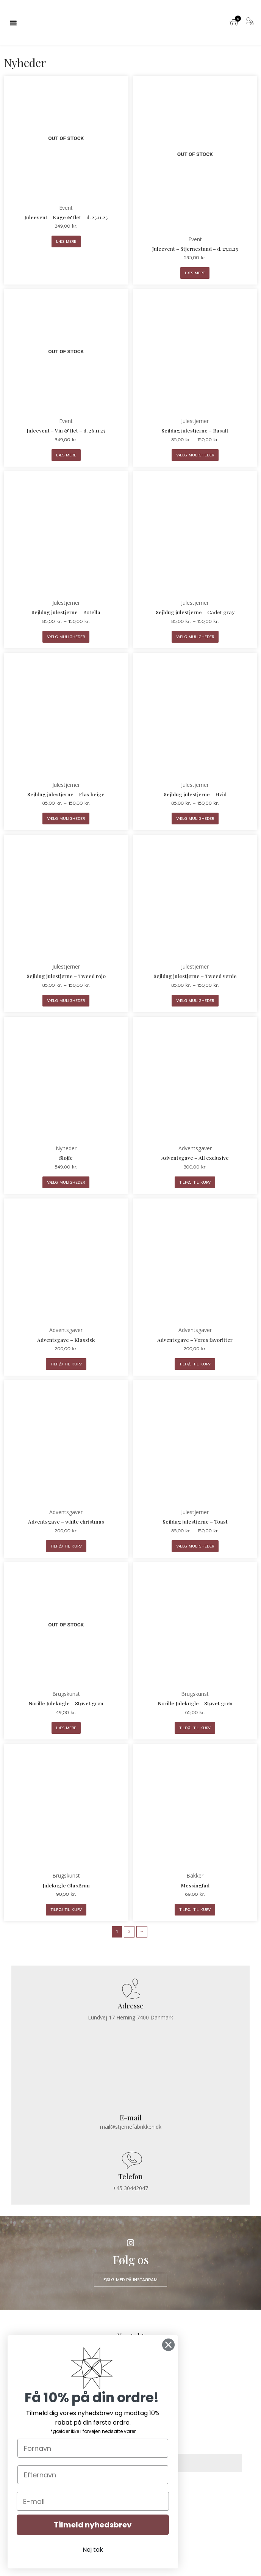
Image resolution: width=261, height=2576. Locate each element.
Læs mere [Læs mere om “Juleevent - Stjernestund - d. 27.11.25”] (195, 273)
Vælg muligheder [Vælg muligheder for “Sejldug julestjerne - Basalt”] (195, 455)
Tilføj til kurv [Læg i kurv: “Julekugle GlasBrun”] (66, 1909)
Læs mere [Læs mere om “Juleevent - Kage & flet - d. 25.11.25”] (66, 241)
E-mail (131, 2117)
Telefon (130, 2176)
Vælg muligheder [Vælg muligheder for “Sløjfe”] (66, 1182)
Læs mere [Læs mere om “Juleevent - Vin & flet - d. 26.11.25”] (66, 455)
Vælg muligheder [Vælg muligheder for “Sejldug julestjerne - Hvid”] (195, 818)
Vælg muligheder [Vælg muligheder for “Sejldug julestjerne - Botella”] (66, 637)
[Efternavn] (92, 2474)
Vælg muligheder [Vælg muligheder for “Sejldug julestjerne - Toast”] (195, 1546)
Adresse (131, 2005)
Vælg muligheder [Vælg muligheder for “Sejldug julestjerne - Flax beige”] (66, 818)
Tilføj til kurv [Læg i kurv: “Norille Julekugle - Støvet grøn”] (195, 1728)
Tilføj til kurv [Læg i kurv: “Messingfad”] (195, 1909)
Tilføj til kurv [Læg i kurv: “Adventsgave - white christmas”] (66, 1546)
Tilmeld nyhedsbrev (93, 2524)
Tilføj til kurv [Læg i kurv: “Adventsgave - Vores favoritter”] (195, 1364)
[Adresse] (130, 1989)
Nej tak (93, 2549)
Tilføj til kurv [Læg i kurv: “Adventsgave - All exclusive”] (195, 1182)
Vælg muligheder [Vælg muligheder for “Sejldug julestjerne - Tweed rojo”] (66, 1000)
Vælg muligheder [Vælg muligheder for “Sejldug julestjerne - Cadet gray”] (195, 637)
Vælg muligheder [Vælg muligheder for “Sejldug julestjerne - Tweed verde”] (195, 1000)
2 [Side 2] (129, 1931)
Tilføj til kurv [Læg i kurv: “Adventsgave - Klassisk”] (66, 1364)
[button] (13, 22)
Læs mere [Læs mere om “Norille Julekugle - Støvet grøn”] (66, 1728)
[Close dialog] (168, 2344)
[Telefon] (130, 2159)
